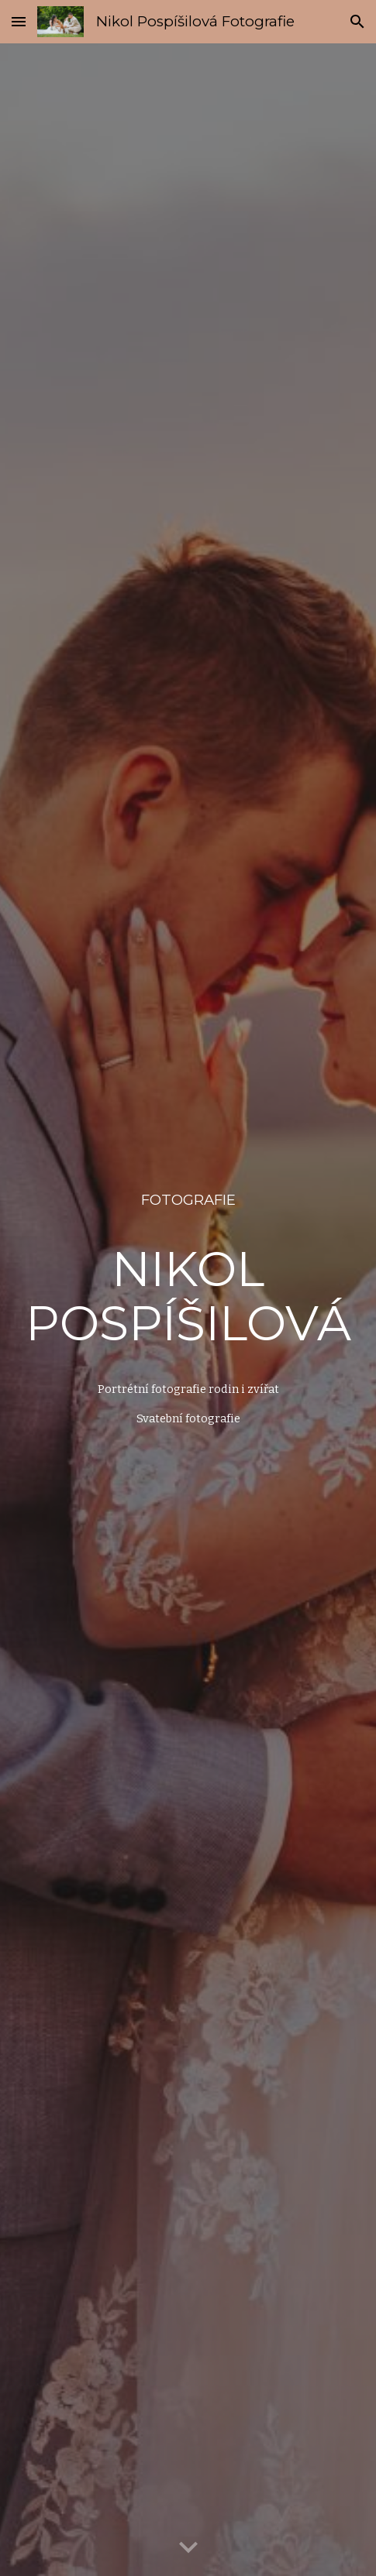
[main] (188, 1200)
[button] (18, 21)
